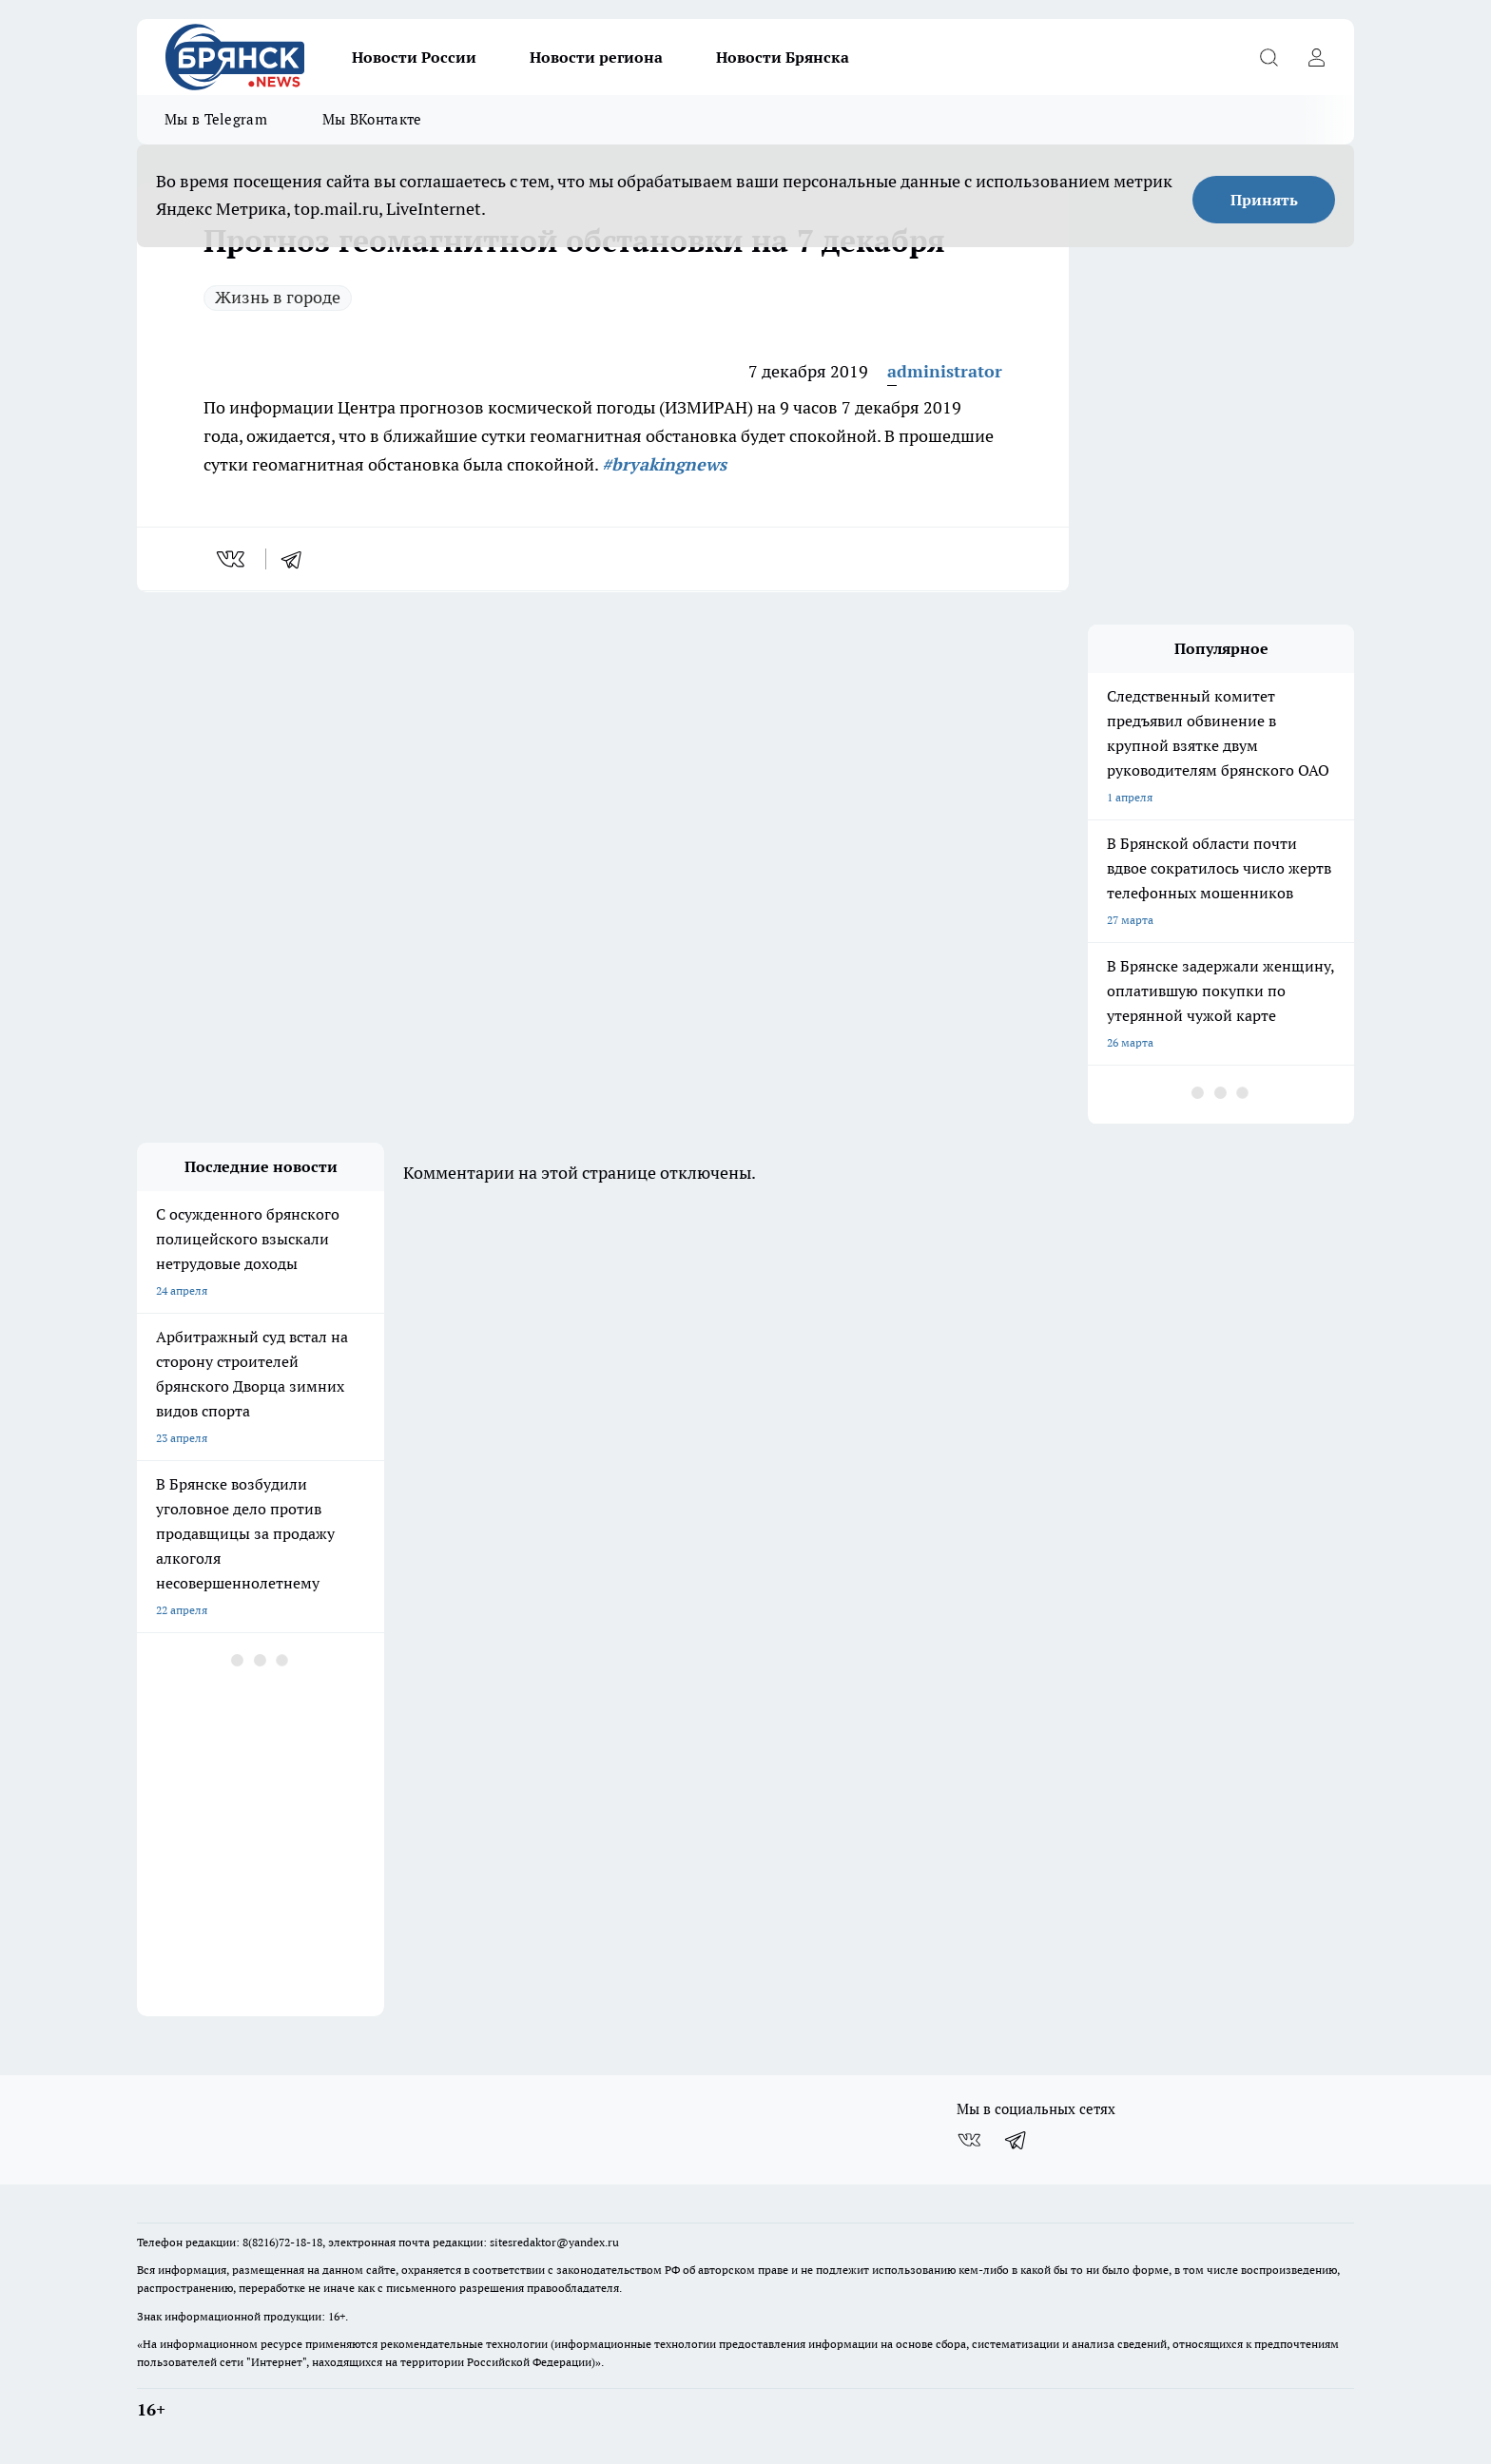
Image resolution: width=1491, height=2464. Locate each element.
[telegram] (298, 559)
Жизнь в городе (277, 297)
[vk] (232, 559)
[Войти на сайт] (1316, 57)
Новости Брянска (782, 57)
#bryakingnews (664, 464)
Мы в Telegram (216, 119)
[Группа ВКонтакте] (969, 2140)
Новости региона (596, 57)
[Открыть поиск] (1268, 57)
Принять (1264, 199)
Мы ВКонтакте (372, 119)
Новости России (414, 57)
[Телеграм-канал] (1016, 2140)
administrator (944, 371)
